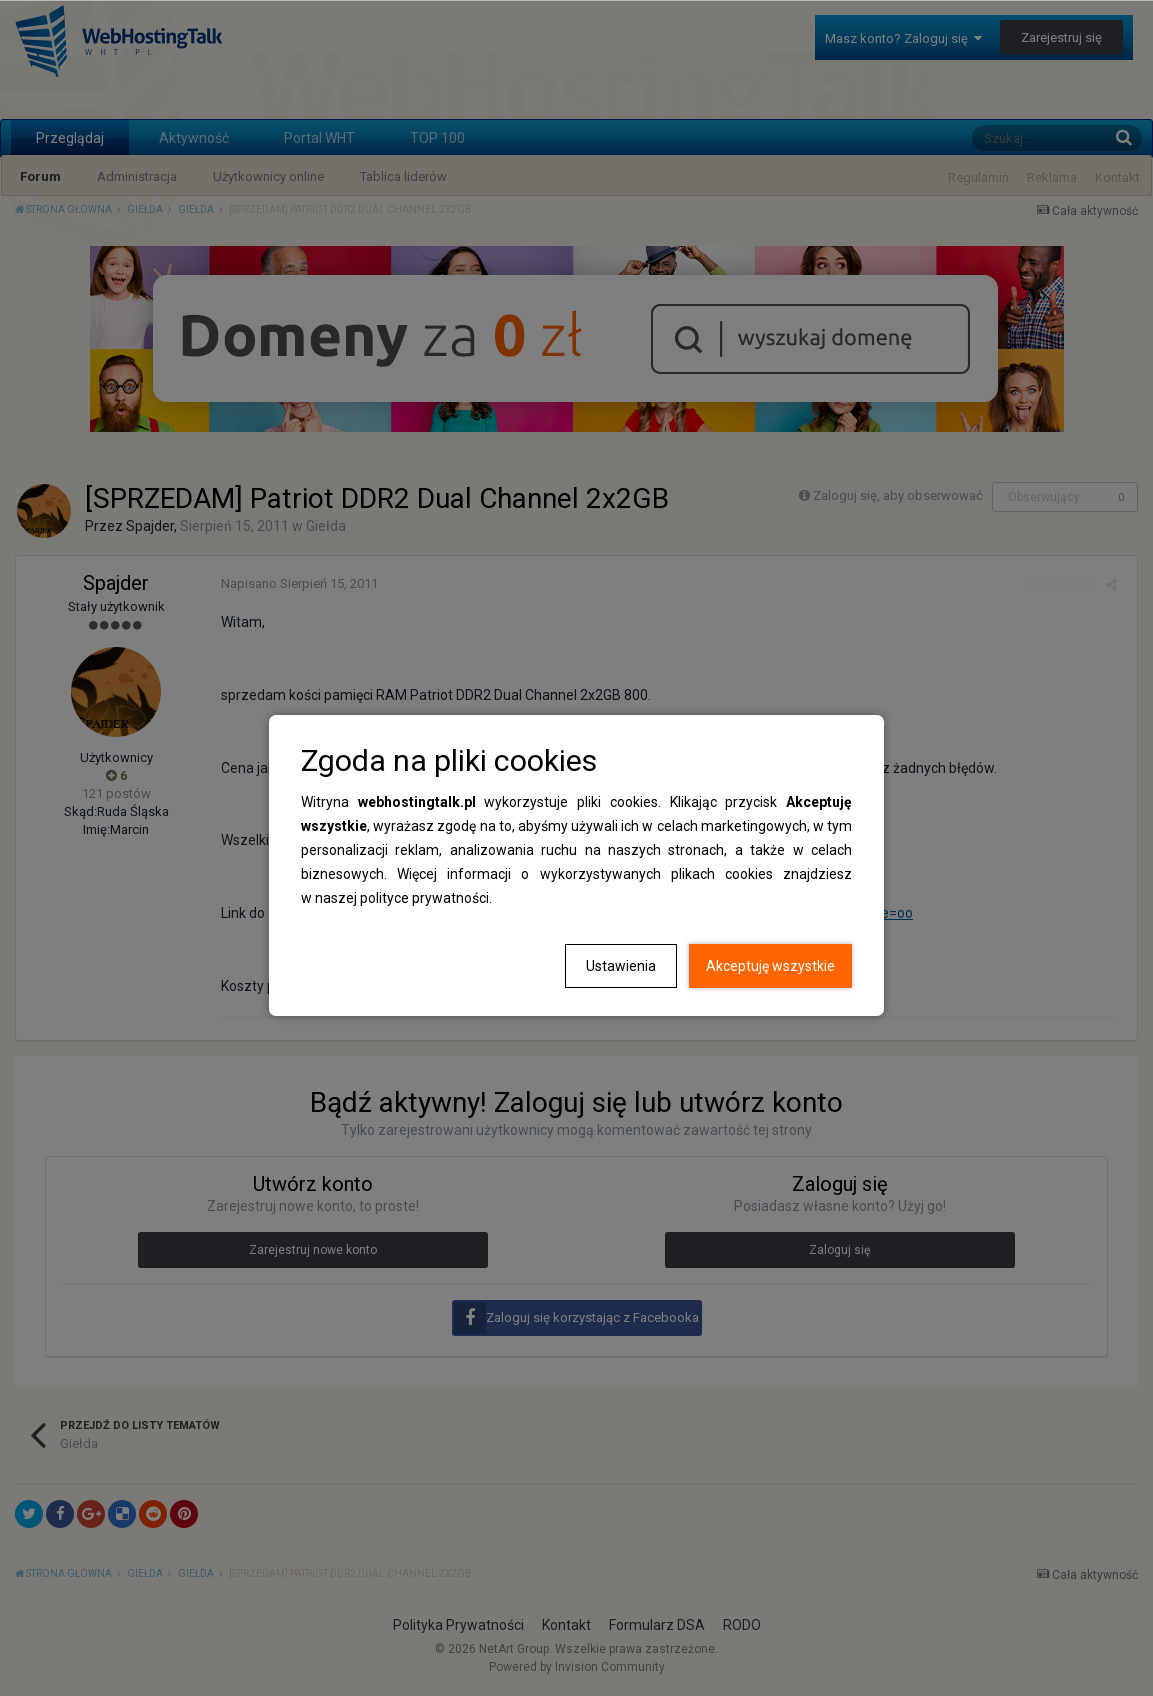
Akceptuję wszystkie (770, 966)
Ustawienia (621, 966)
